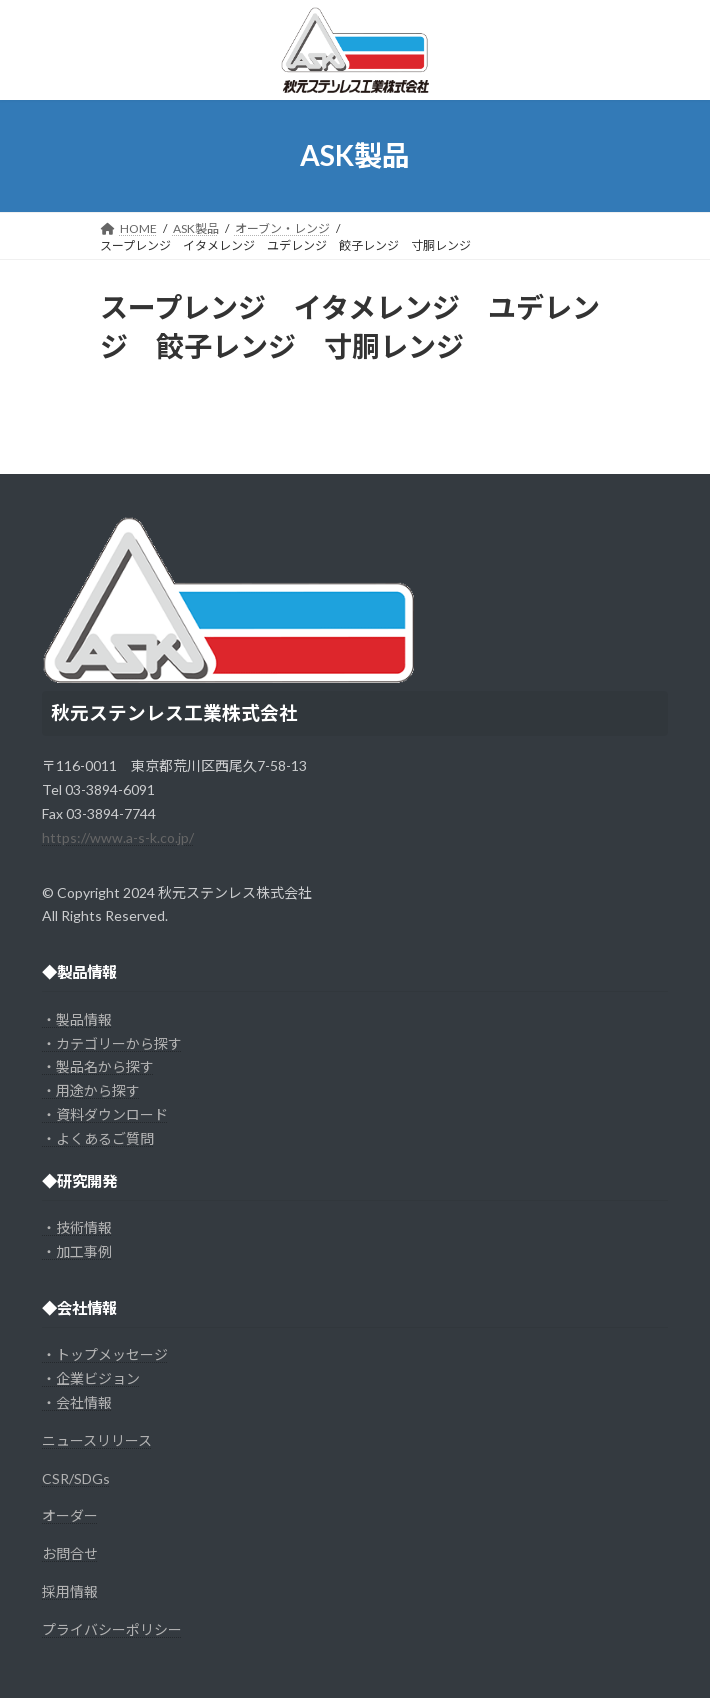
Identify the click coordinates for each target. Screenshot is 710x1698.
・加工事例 (77, 1251)
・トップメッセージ (105, 1354)
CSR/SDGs (76, 1478)
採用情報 (70, 1591)
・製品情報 (77, 1019)
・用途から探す (91, 1090)
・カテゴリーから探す (112, 1043)
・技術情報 (77, 1227)
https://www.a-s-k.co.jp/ (118, 837)
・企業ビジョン (91, 1378)
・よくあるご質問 (98, 1138)
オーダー (70, 1515)
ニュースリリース (97, 1440)
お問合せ (70, 1553)
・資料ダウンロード (105, 1114)
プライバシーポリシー (112, 1629)
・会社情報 (77, 1402)
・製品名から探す (98, 1066)
